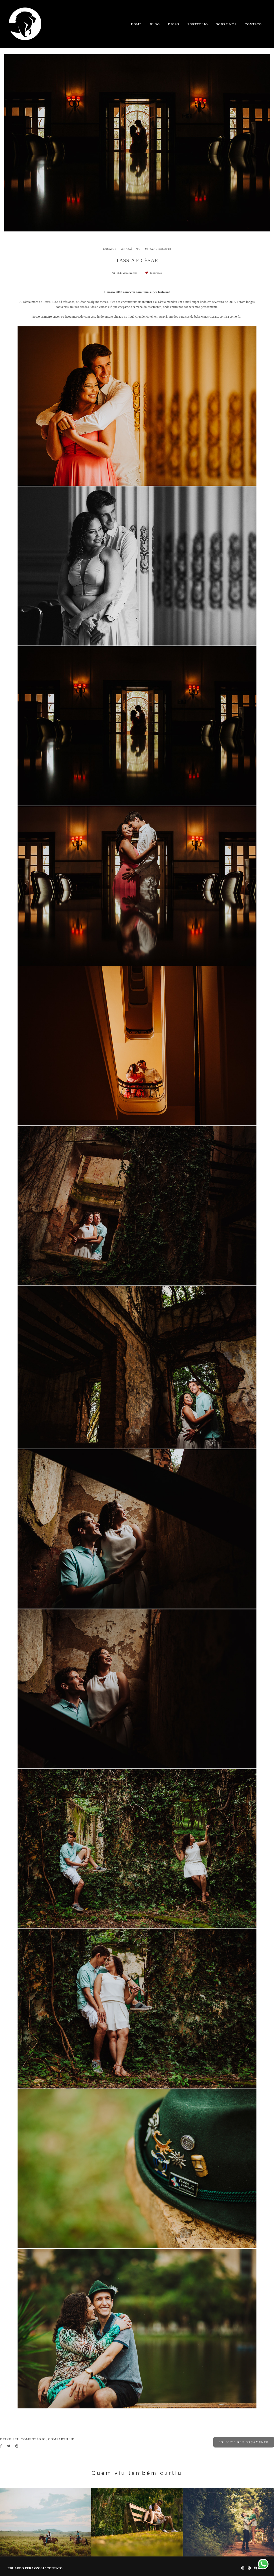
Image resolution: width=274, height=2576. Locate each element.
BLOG (155, 24)
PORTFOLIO (198, 24)
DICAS (173, 24)
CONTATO (253, 24)
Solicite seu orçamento (244, 2441)
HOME (136, 24)
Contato (55, 2568)
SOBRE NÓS (226, 24)
